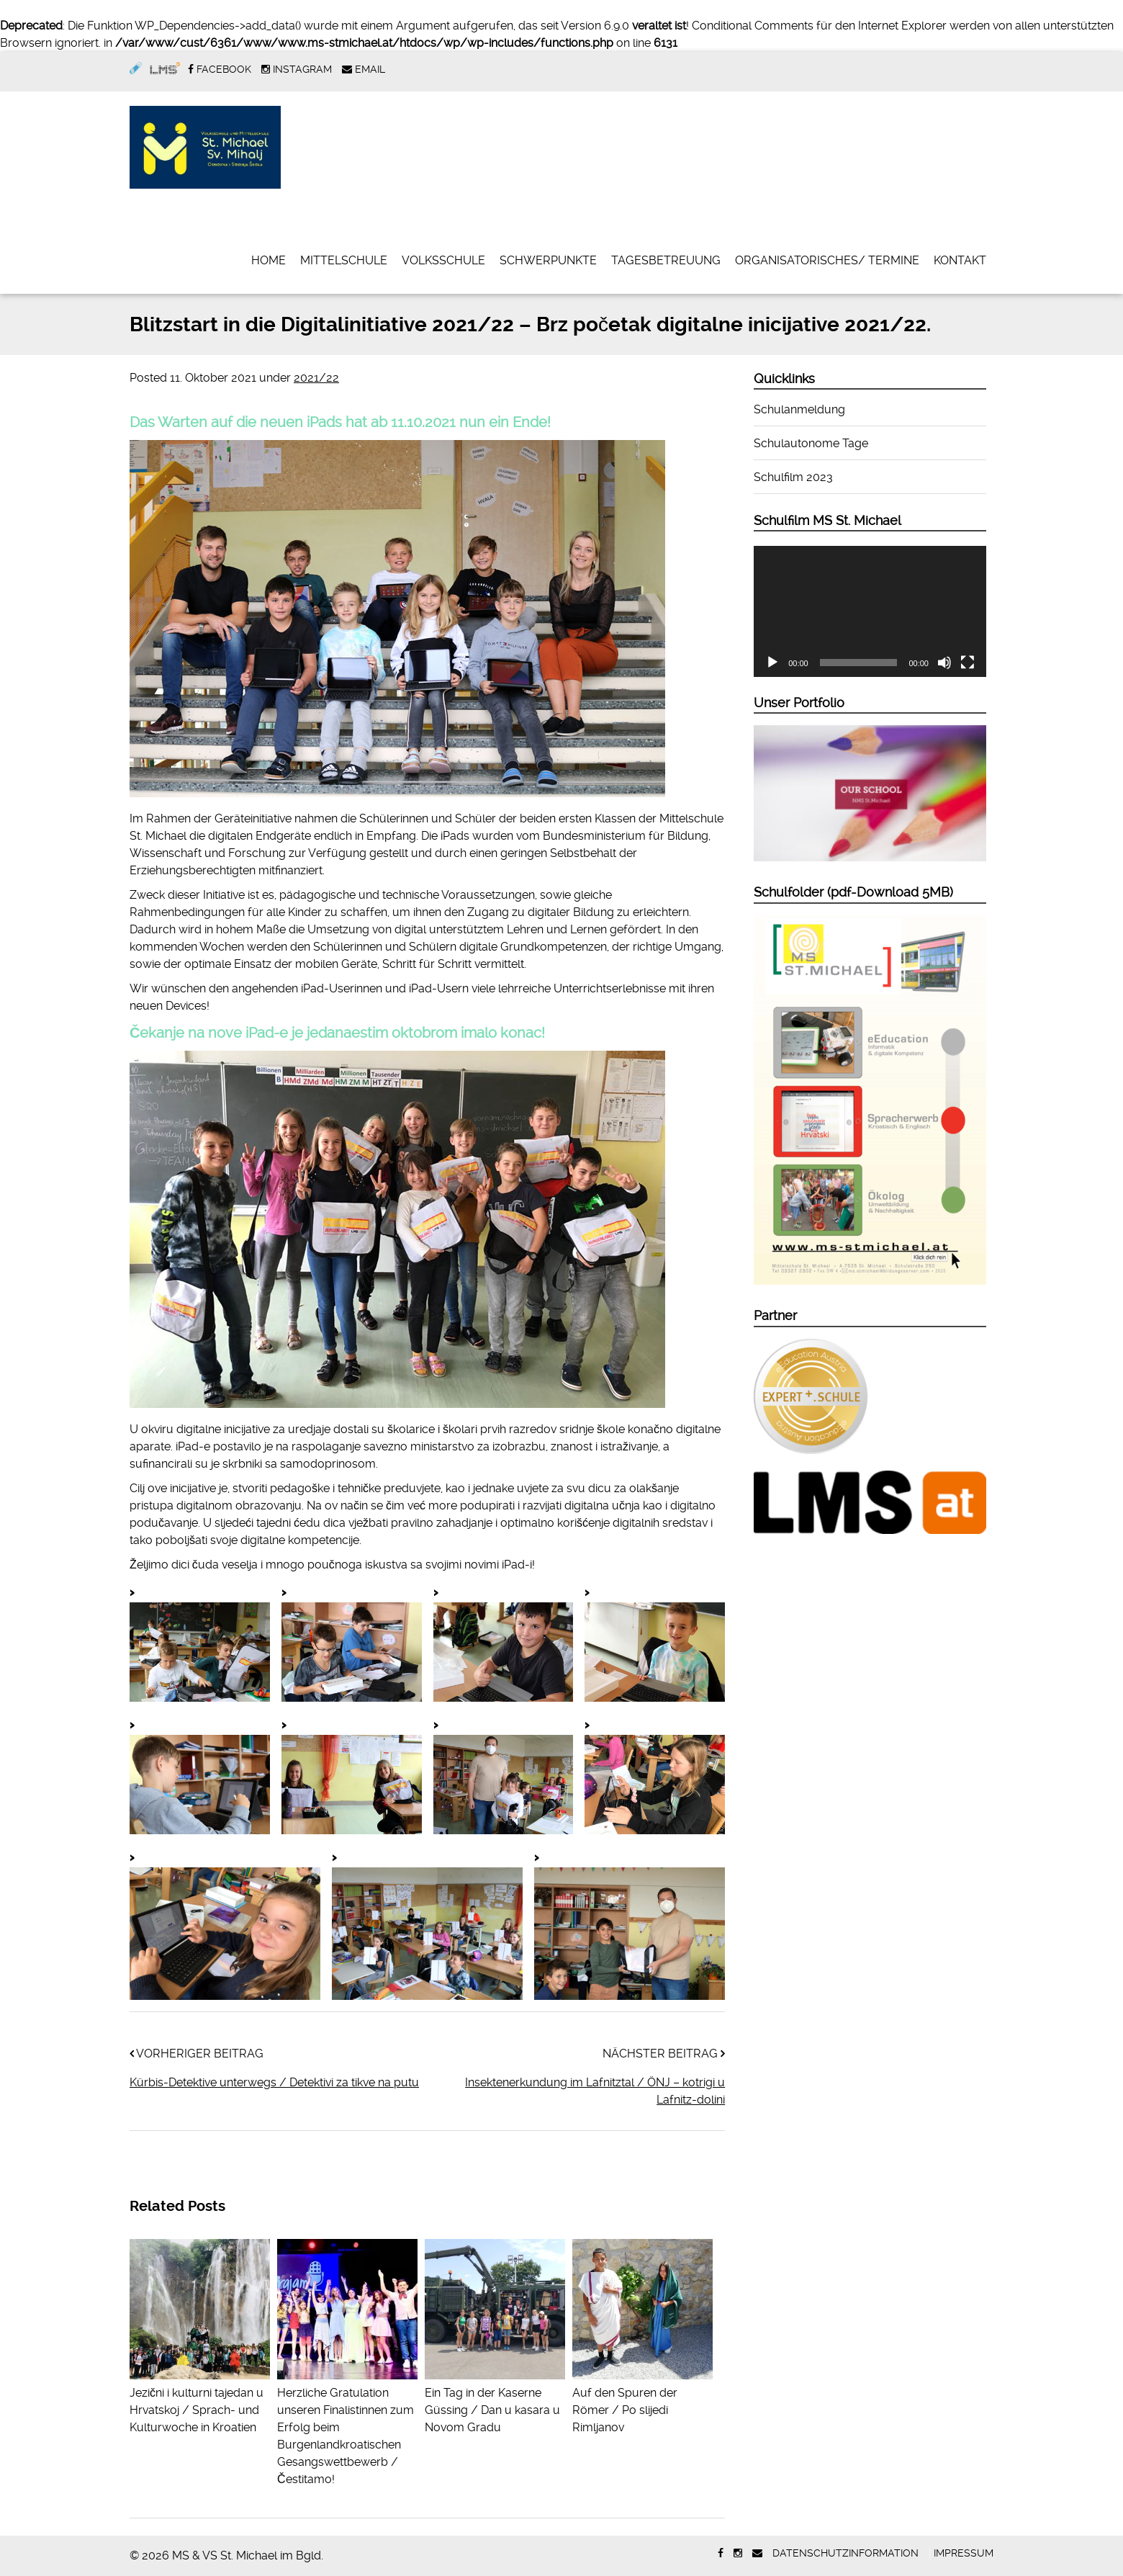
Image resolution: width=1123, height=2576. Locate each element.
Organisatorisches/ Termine (827, 260)
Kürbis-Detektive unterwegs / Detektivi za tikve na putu (274, 2082)
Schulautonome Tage (811, 443)
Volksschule (443, 260)
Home (268, 260)
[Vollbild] (967, 662)
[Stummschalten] (944, 662)
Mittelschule (343, 260)
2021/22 (316, 378)
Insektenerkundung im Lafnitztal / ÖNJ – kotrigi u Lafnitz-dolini (595, 2090)
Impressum (963, 2553)
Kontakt (960, 260)
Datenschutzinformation (845, 2553)
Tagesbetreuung (666, 260)
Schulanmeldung (799, 409)
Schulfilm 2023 (793, 477)
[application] (870, 611)
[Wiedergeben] (772, 662)
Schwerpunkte (548, 260)
